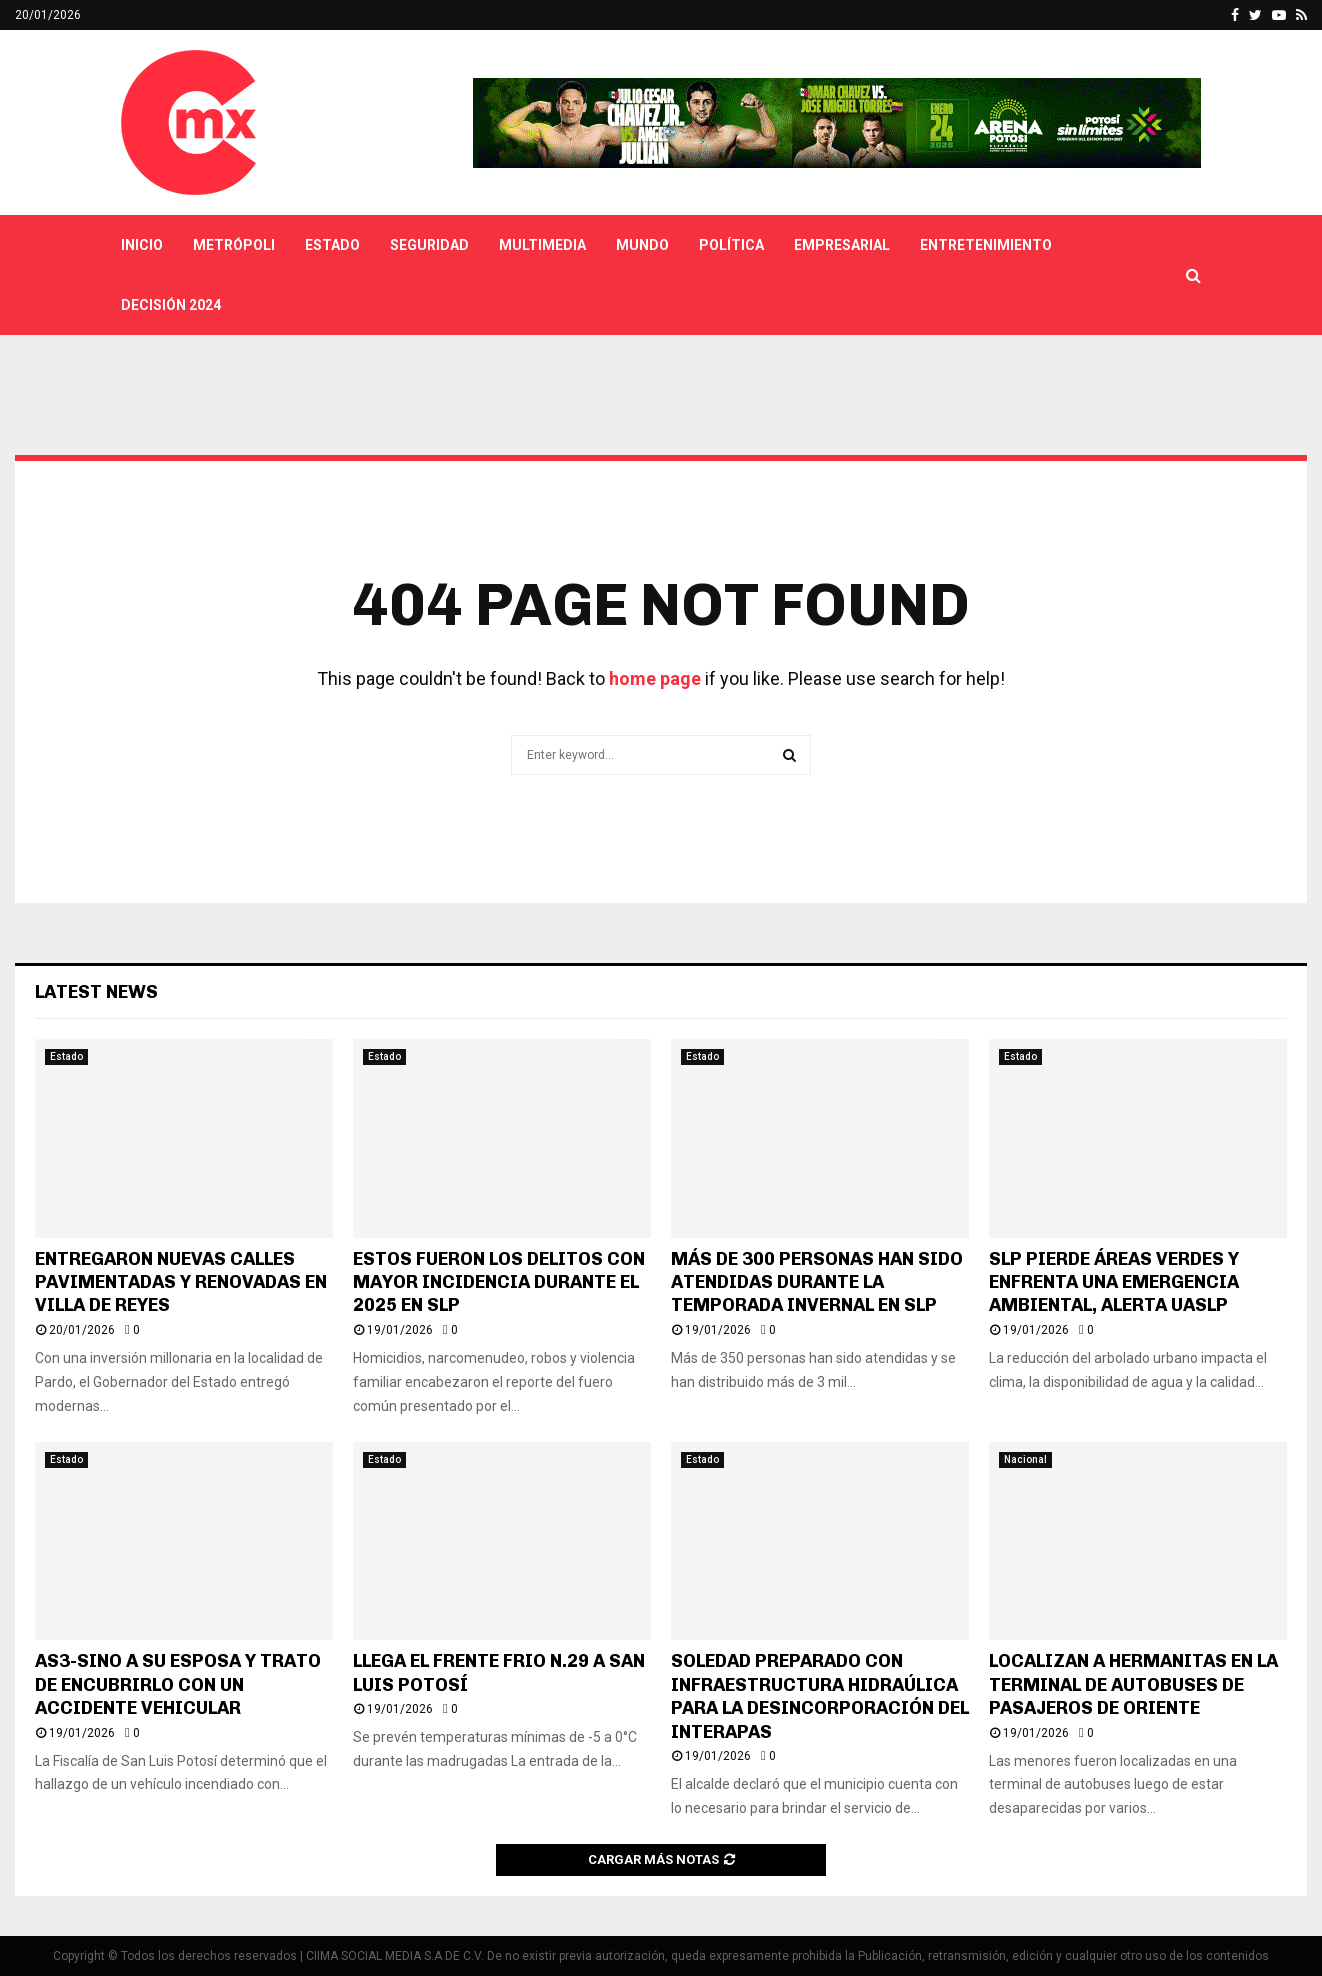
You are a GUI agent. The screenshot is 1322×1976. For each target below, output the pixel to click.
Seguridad (429, 245)
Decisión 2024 (171, 305)
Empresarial (842, 245)
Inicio (142, 245)
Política (731, 245)
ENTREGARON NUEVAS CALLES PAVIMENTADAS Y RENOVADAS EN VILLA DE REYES (181, 1282)
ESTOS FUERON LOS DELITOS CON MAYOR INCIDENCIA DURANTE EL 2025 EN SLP (499, 1282)
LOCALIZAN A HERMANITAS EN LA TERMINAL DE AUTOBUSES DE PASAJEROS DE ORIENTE (1133, 1684)
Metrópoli (234, 245)
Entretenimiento (986, 245)
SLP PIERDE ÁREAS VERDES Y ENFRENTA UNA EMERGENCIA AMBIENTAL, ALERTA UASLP (1114, 1282)
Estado (332, 245)
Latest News (96, 992)
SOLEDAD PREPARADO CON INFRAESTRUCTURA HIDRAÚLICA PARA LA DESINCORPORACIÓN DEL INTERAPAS (820, 1696)
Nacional (1025, 1459)
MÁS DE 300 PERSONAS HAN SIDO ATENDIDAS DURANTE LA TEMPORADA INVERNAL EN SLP (817, 1282)
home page (655, 678)
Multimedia (542, 245)
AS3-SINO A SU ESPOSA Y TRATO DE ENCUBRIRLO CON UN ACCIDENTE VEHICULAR (178, 1684)
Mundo (642, 245)
